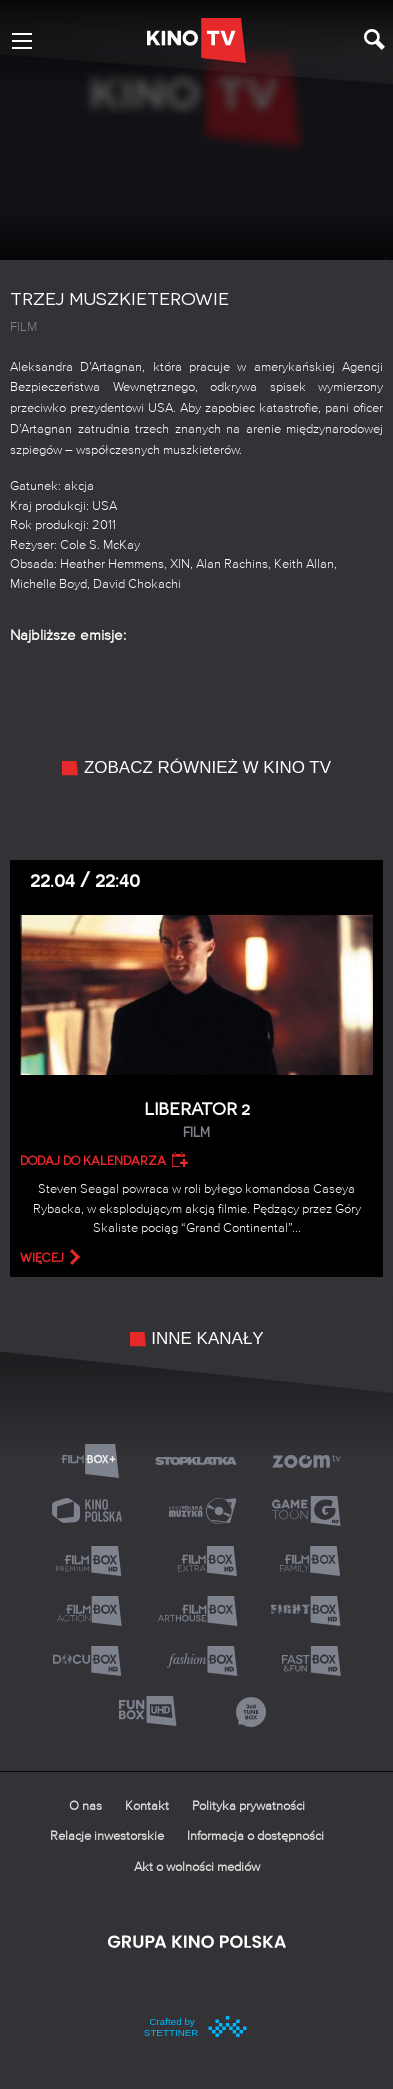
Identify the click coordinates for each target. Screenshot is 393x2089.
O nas (85, 1806)
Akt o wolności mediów (197, 1867)
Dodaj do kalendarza (93, 1161)
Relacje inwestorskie (107, 1836)
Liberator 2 (196, 1120)
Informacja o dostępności (255, 1836)
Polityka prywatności (248, 1806)
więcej (42, 1258)
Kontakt (147, 1806)
